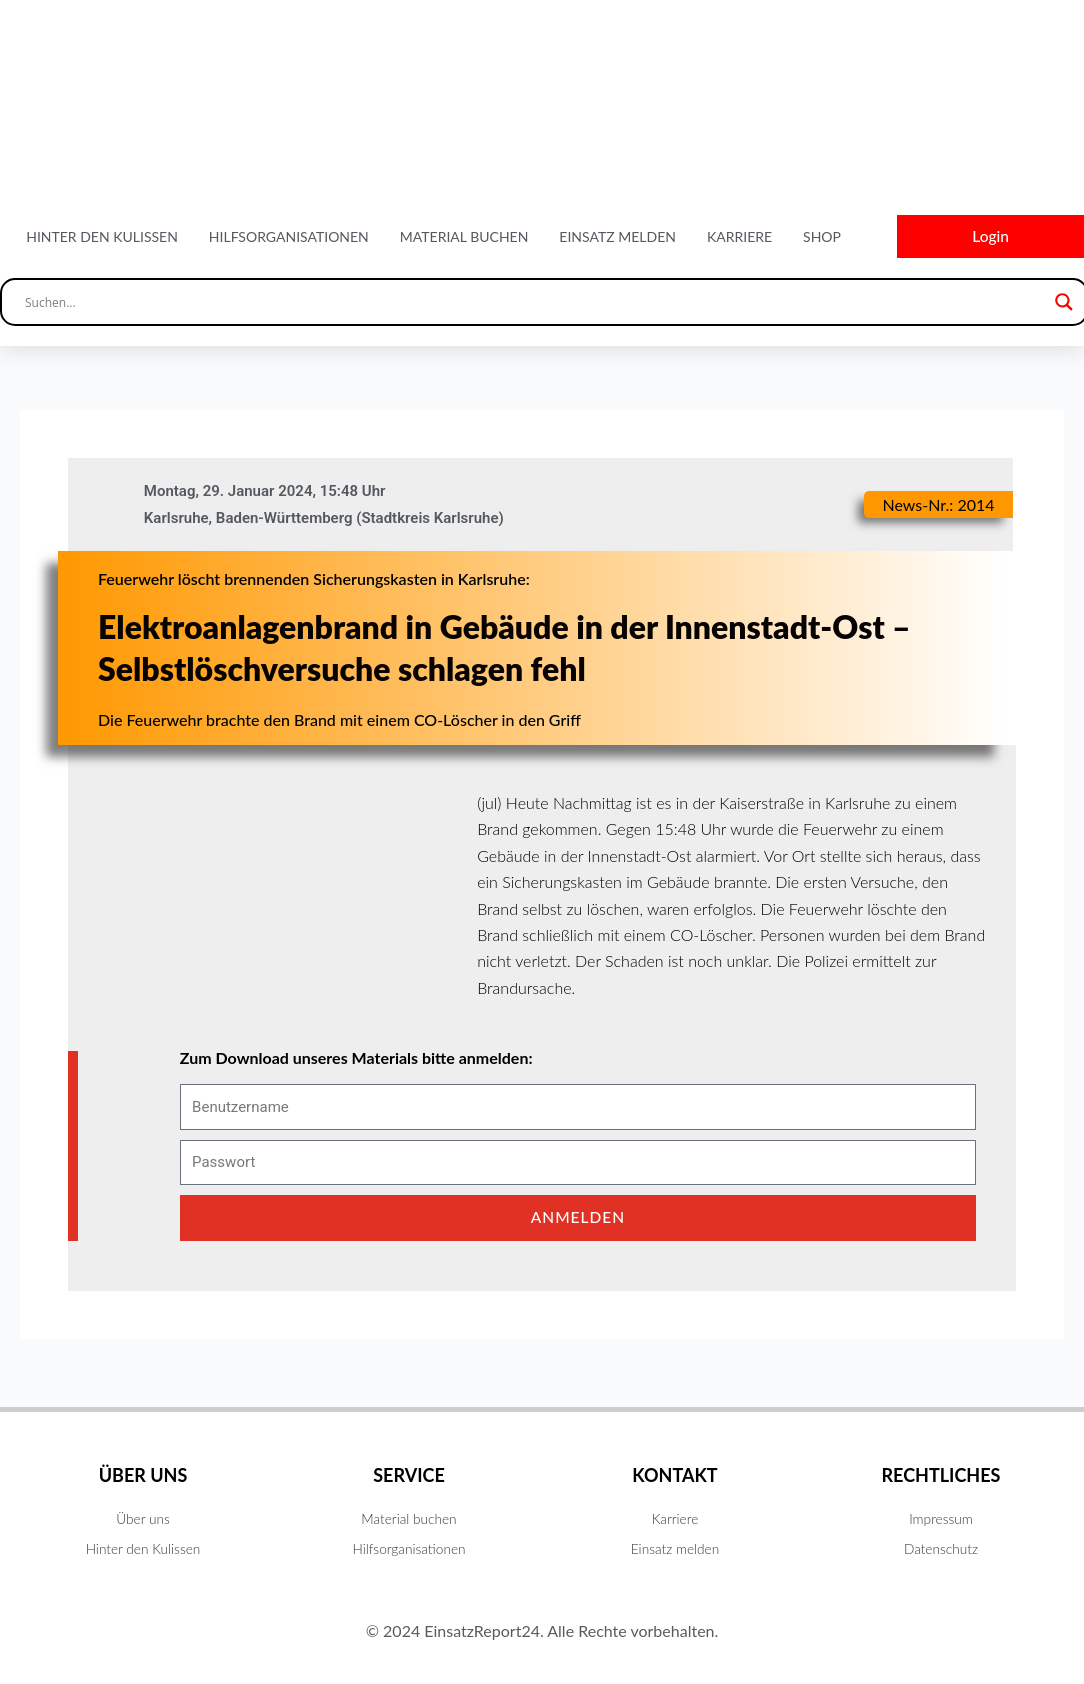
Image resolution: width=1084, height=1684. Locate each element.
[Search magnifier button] (1064, 305)
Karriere (739, 237)
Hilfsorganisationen (289, 237)
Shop (822, 237)
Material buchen (464, 237)
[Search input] (535, 305)
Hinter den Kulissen (102, 237)
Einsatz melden (617, 237)
